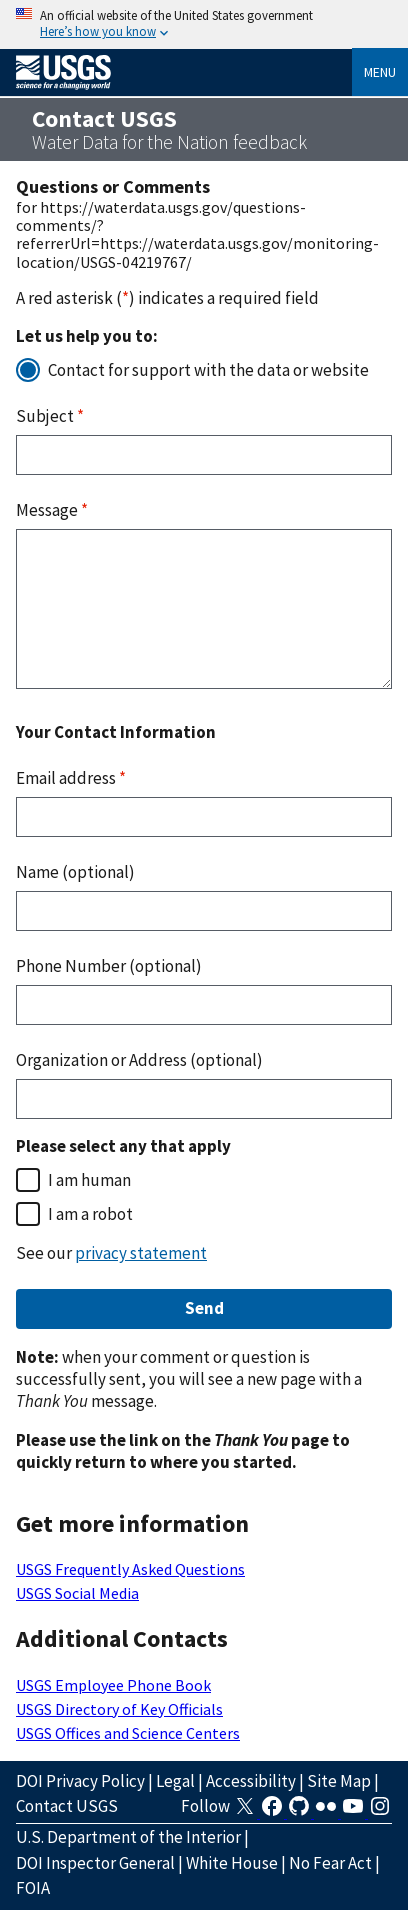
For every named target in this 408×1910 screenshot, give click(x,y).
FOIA (33, 1888)
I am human (89, 1180)
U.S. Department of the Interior (128, 1837)
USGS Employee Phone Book (113, 1685)
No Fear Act (330, 1863)
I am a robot (90, 1214)
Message (52, 510)
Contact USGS (67, 1806)
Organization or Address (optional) (139, 1060)
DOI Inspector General (95, 1863)
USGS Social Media (77, 1593)
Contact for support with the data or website (208, 370)
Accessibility (251, 1781)
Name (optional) (75, 872)
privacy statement (141, 1253)
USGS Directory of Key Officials (119, 1709)
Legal (175, 1781)
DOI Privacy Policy (80, 1781)
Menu (380, 72)
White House (232, 1863)
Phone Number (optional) (109, 966)
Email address (71, 778)
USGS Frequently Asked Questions (130, 1569)
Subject (50, 416)
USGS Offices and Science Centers (128, 1733)
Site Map (339, 1781)
